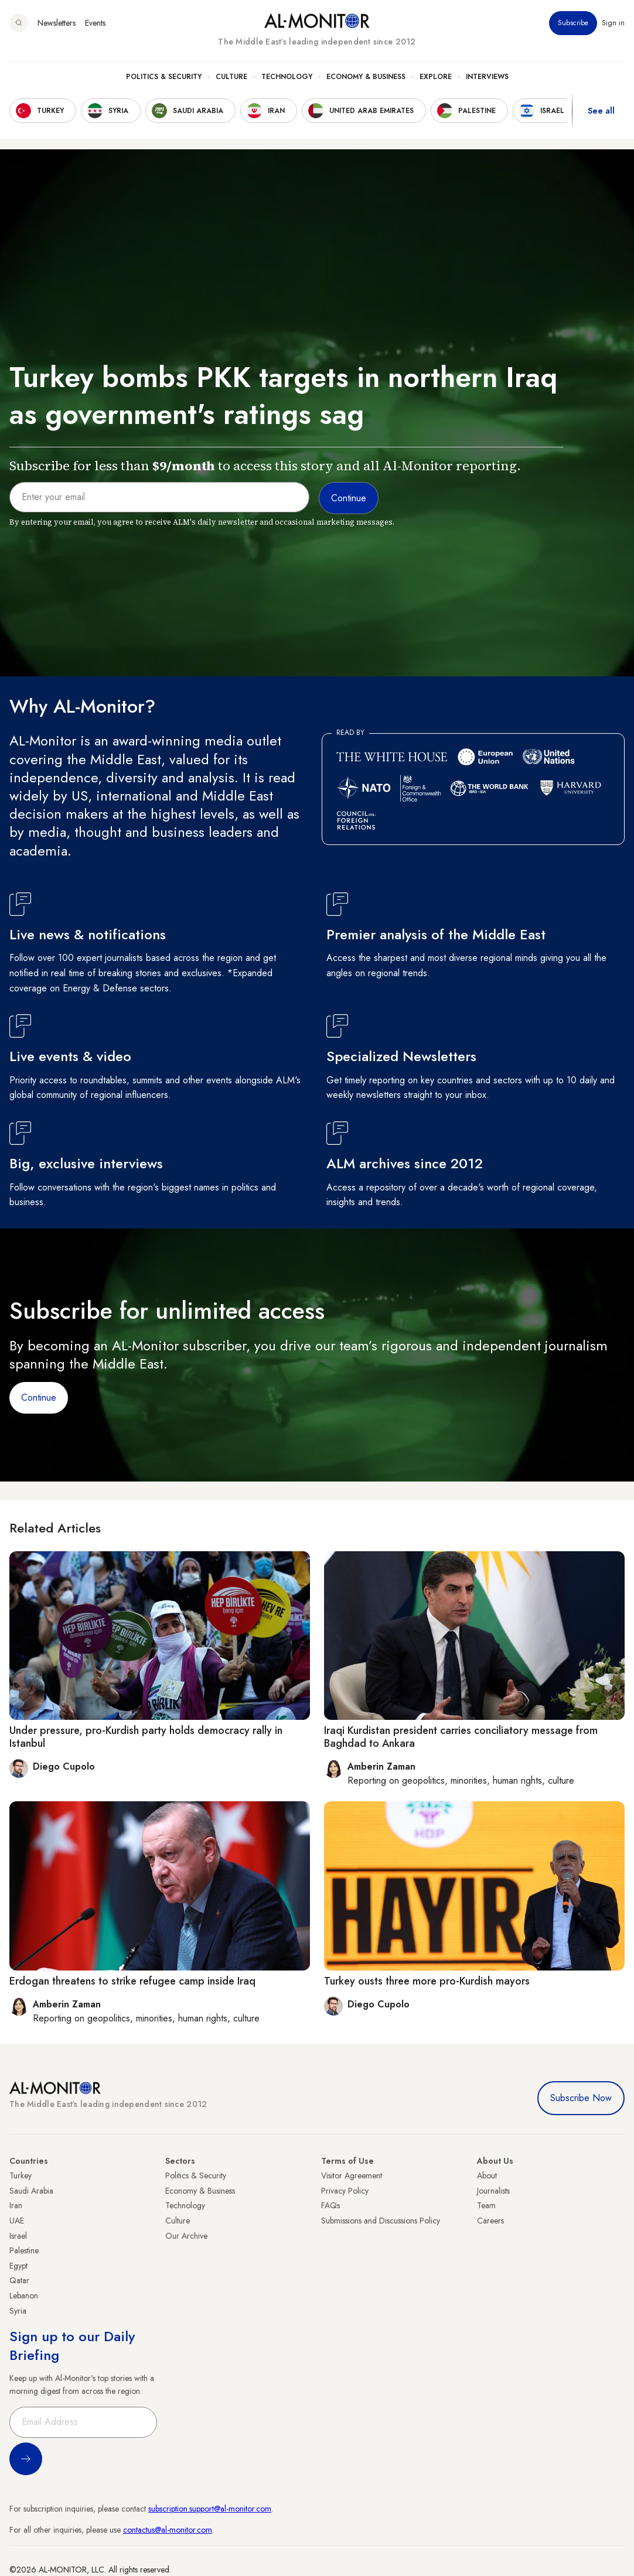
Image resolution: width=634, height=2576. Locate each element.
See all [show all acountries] (601, 111)
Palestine (24, 2250)
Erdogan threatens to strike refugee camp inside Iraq (132, 1981)
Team (486, 2205)
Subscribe (573, 23)
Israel (18, 2236)
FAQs (330, 2205)
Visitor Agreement (351, 2175)
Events (95, 23)
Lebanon (23, 2295)
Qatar (19, 2280)
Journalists (493, 2191)
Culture (231, 76)
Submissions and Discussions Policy (380, 2220)
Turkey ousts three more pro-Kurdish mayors (427, 1981)
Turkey (20, 2175)
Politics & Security (164, 76)
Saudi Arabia (31, 2191)
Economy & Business (365, 76)
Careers (490, 2220)
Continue (38, 1397)
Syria (17, 2311)
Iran (15, 2205)
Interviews (487, 76)
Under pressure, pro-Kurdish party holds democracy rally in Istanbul (145, 1737)
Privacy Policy (345, 2191)
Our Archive (186, 2236)
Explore (436, 76)
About (487, 2175)
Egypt (18, 2265)
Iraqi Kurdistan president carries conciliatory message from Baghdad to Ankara (461, 1737)
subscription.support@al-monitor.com (209, 2509)
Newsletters (57, 23)
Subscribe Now (581, 2098)
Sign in (613, 23)
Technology (286, 76)
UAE (16, 2220)
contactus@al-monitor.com (167, 2530)
